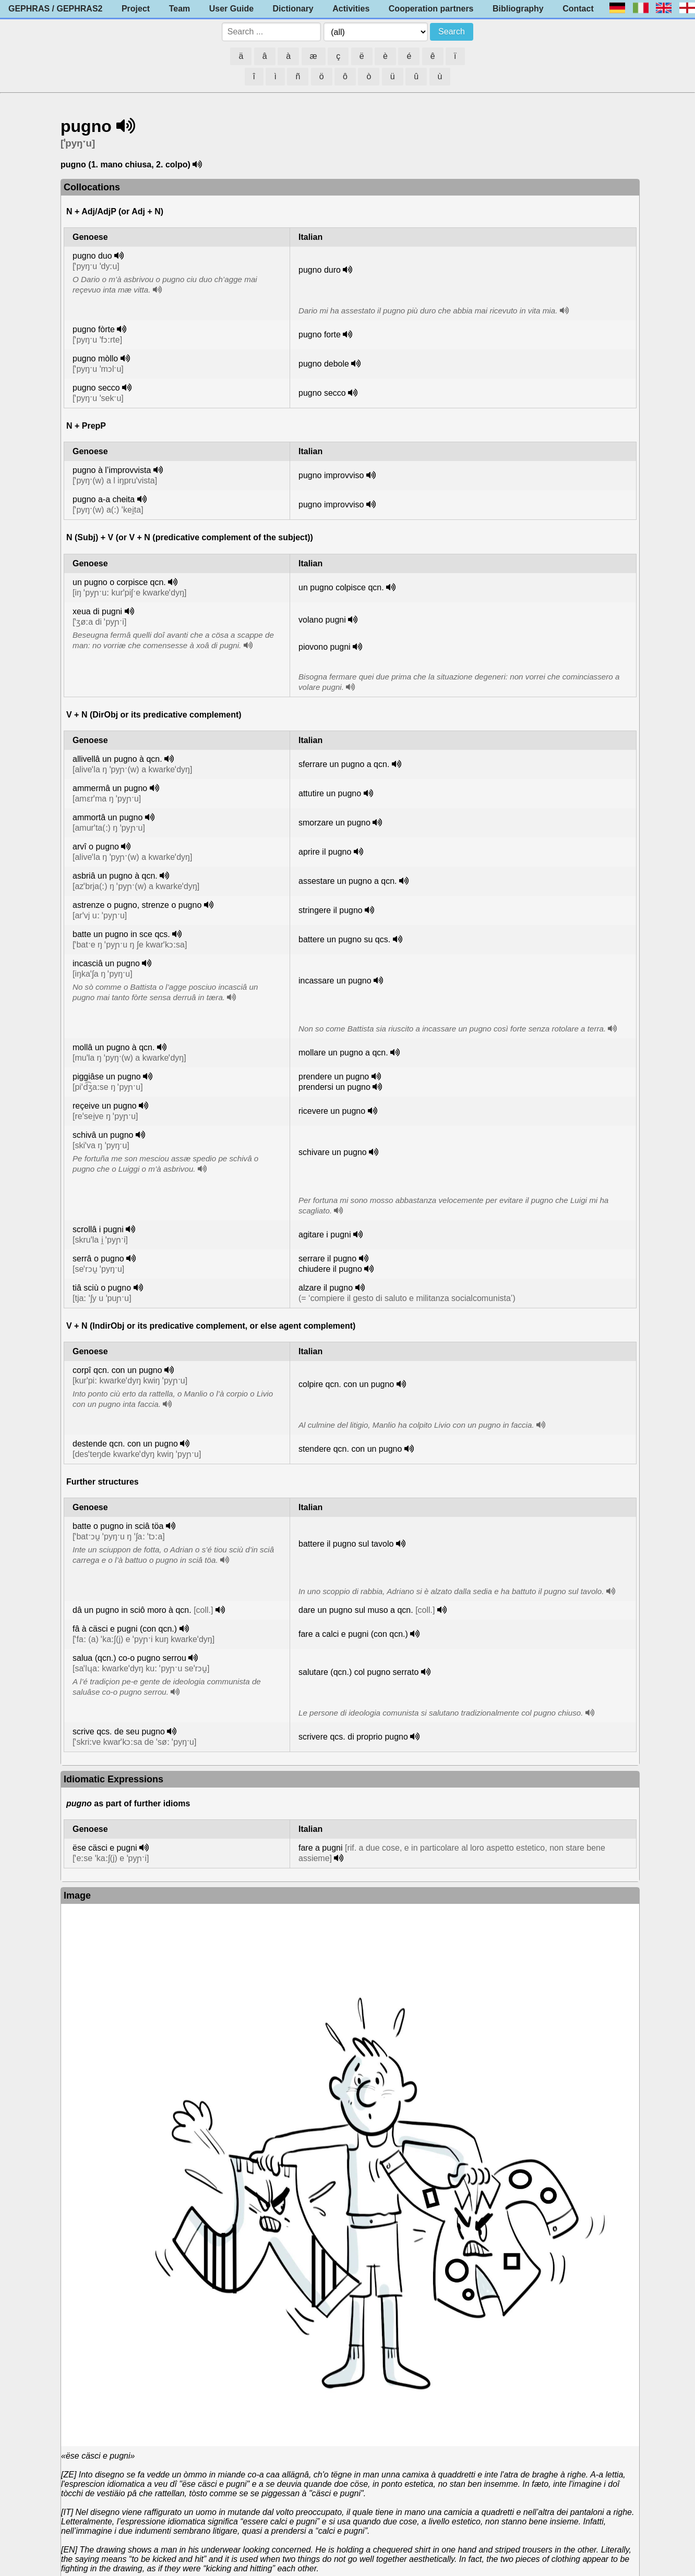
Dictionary (293, 8)
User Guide (231, 8)
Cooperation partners (431, 8)
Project (136, 8)
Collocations (92, 187)
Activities (350, 8)
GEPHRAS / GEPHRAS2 (55, 8)
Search (451, 31)
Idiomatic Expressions (113, 1779)
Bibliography (518, 8)
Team (179, 8)
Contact (578, 8)
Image (77, 1895)
